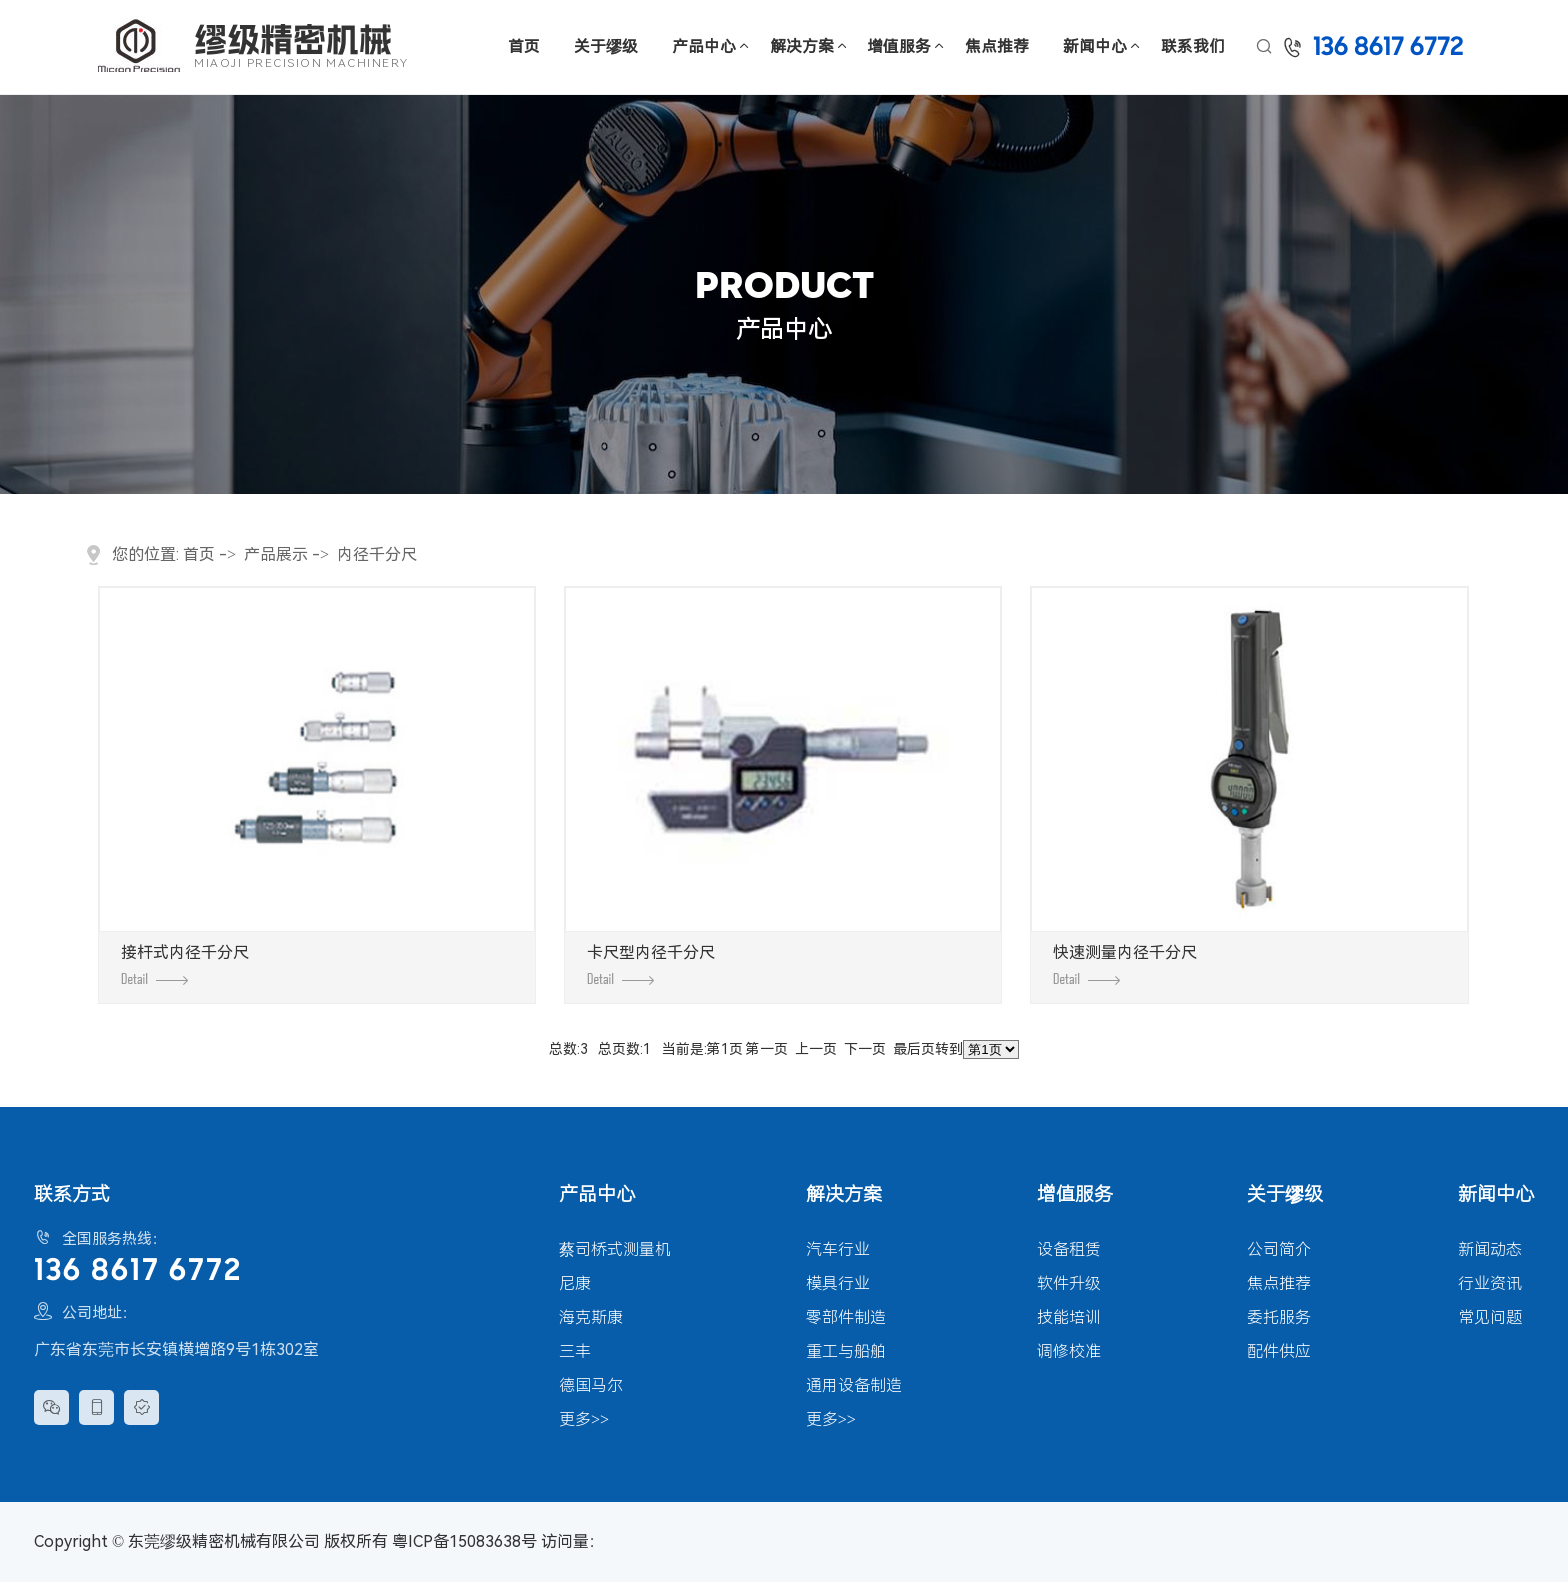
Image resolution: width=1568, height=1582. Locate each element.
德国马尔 (591, 1385)
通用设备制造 (854, 1385)
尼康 (575, 1283)
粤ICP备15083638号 (464, 1541)
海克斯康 (591, 1317)
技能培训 (1069, 1317)
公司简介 (1279, 1249)
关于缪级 (606, 46)
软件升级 (1069, 1283)
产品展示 (276, 554)
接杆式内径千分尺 (185, 964)
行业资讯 (1490, 1283)
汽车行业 (838, 1249)
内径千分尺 (377, 554)
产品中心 (704, 46)
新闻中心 (1095, 46)
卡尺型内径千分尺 (651, 964)
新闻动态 (1490, 1249)
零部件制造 (846, 1317)
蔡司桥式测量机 (615, 1249)
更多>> (584, 1419)
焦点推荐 (997, 46)
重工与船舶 (846, 1351)
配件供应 (1279, 1351)
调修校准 (1069, 1351)
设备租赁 (1069, 1249)
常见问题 (1490, 1317)
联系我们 (1193, 46)
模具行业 (838, 1283)
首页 (524, 46)
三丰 (575, 1351)
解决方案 (802, 46)
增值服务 (899, 46)
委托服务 (1279, 1317)
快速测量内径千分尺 (1125, 964)
